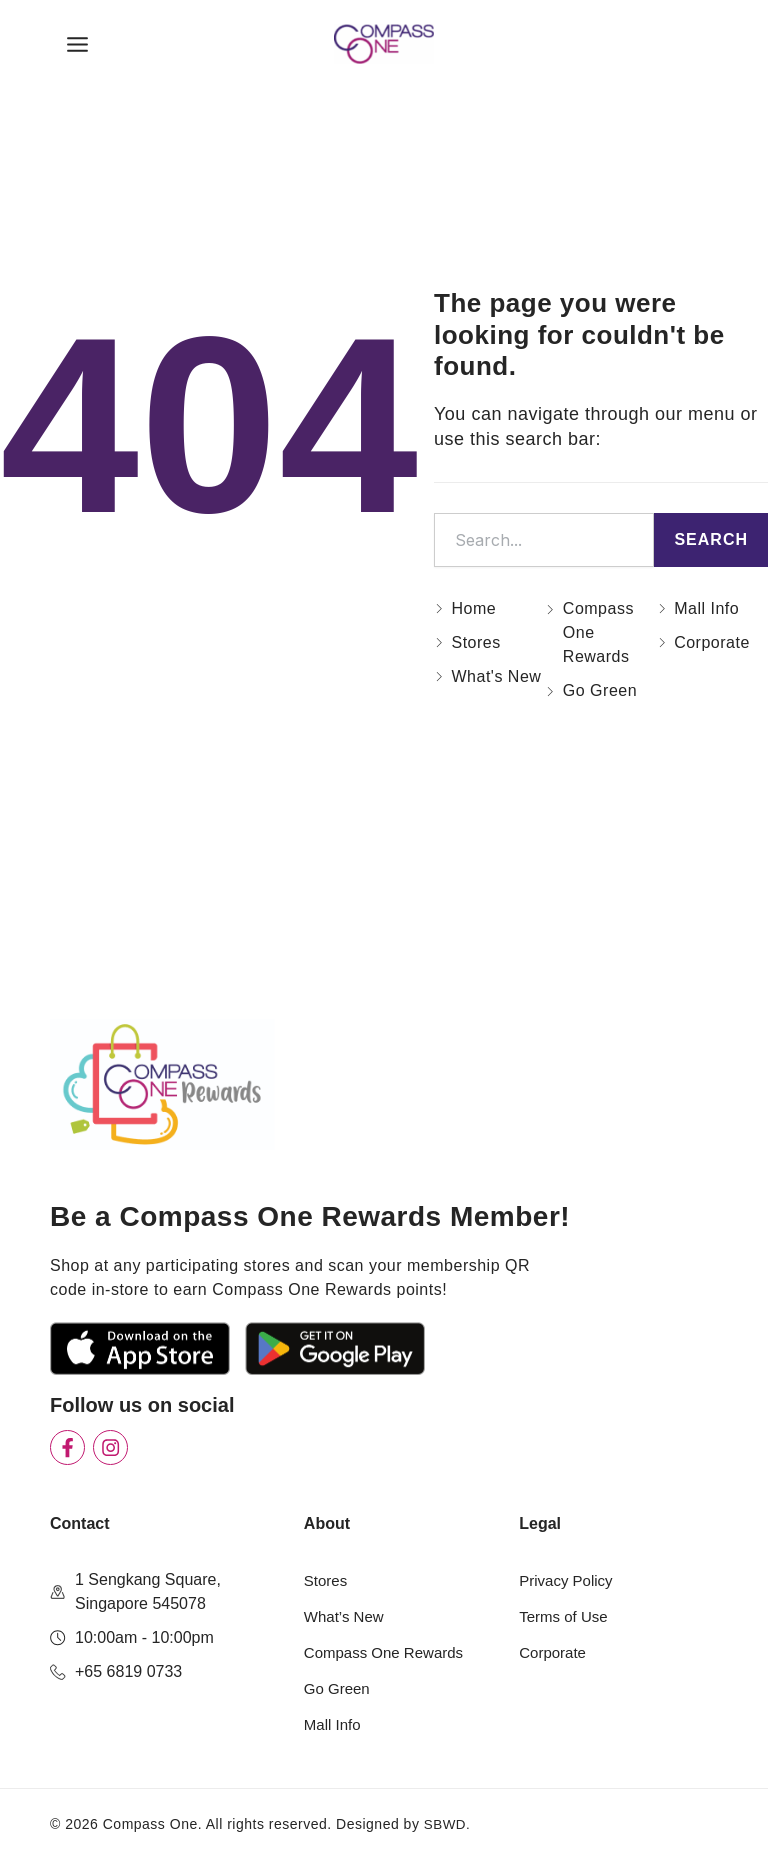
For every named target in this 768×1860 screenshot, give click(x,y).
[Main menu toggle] (77, 50)
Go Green (339, 1688)
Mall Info (334, 1724)
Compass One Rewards (389, 1652)
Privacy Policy (569, 1580)
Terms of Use (566, 1616)
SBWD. (448, 1824)
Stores (332, 1581)
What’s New (346, 1616)
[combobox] (544, 552)
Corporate (554, 1652)
